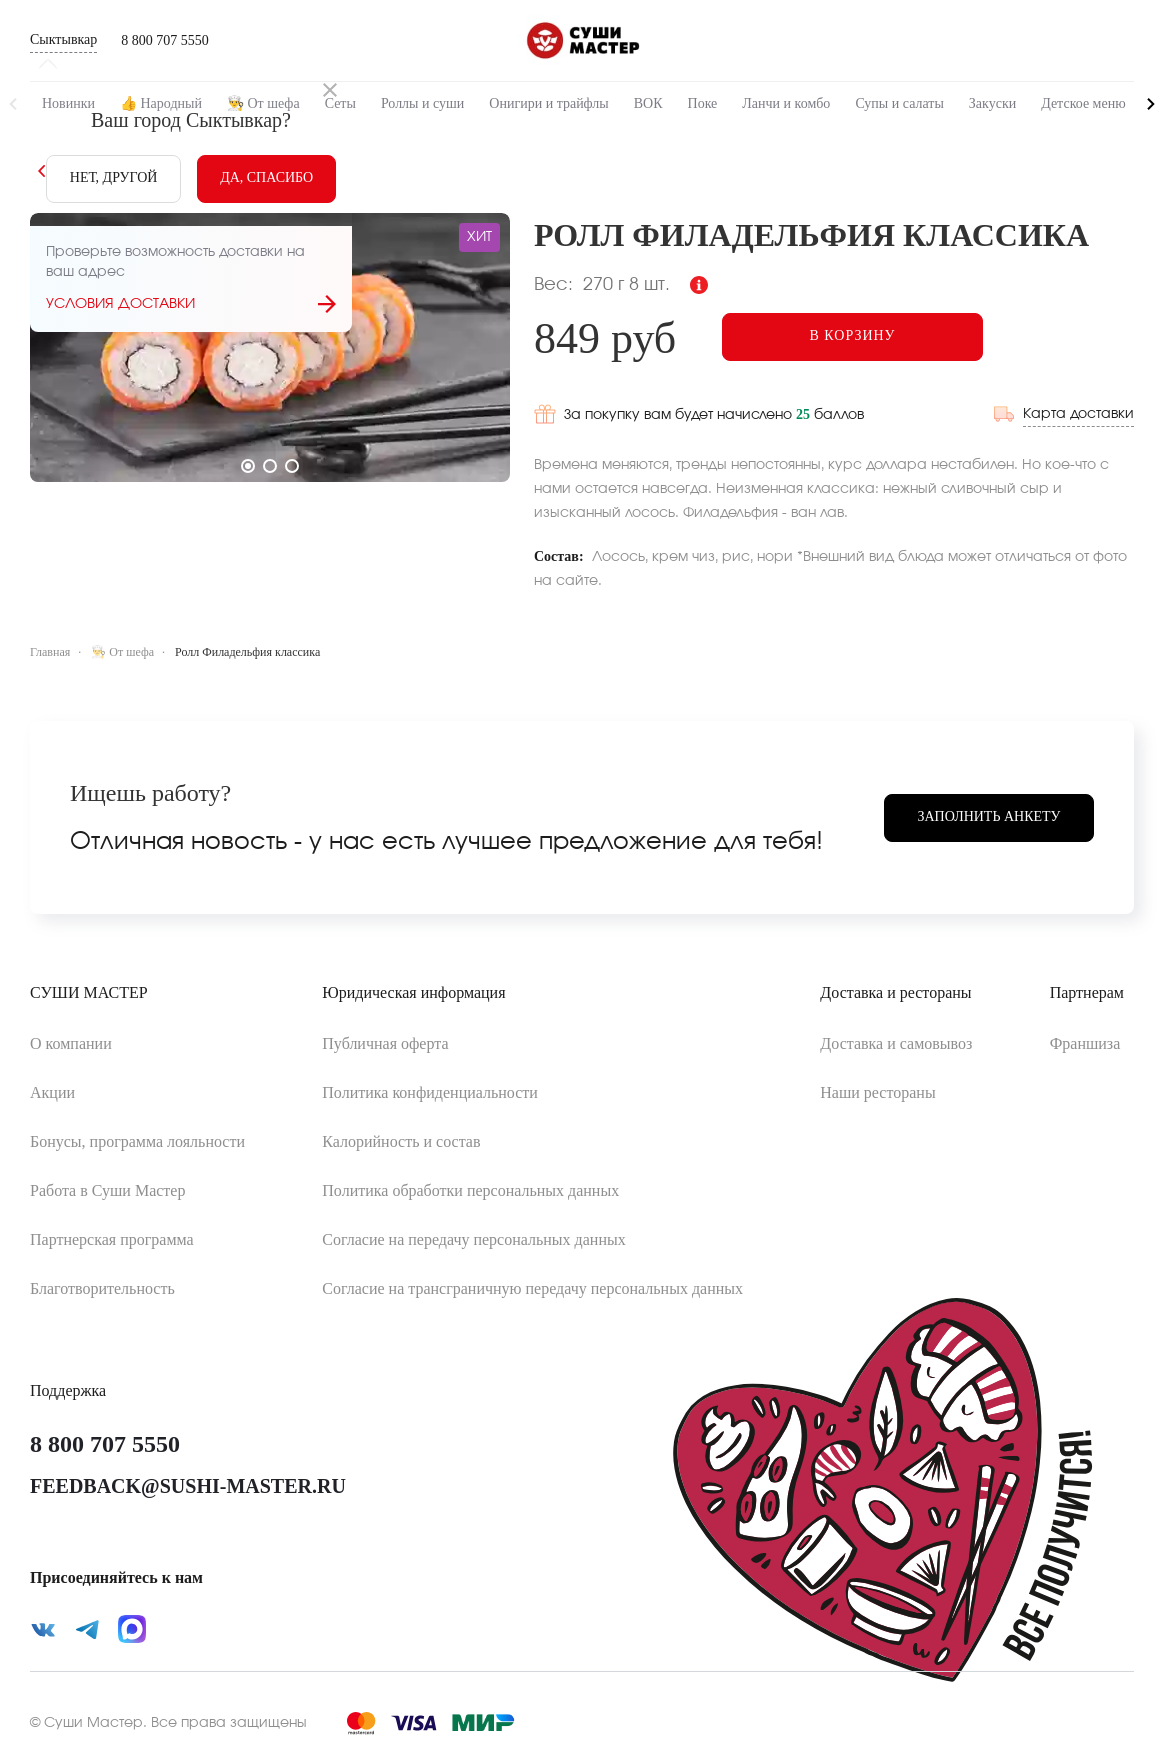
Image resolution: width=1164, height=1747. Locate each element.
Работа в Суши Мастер (107, 1187)
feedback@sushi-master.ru (188, 1483)
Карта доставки (1078, 411)
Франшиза (1085, 1040)
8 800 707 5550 (165, 41)
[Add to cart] (860, 337)
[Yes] (266, 179)
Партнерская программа (112, 1236)
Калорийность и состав (401, 1138)
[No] (113, 179)
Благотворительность (102, 1285)
